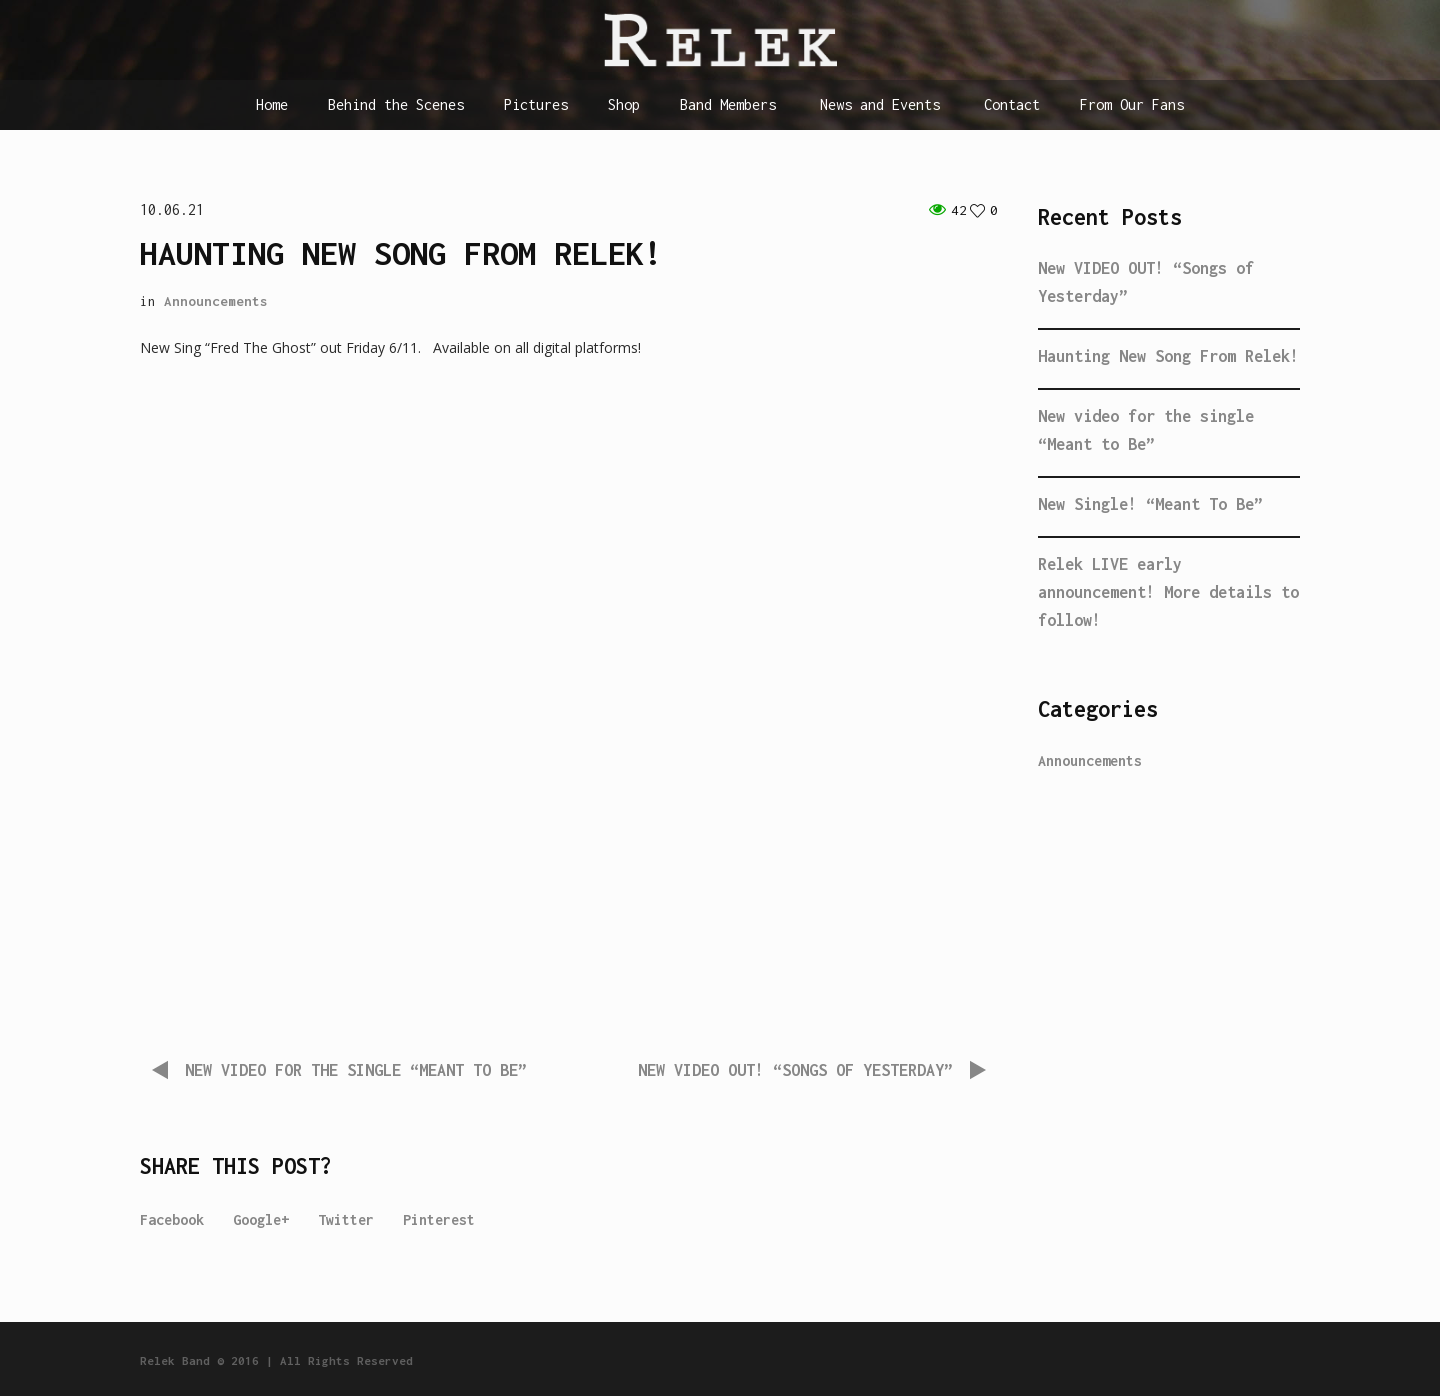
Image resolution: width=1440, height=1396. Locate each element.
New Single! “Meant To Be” (1150, 504)
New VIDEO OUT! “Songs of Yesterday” (795, 1070)
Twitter (346, 1219)
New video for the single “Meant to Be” (356, 1070)
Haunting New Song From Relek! (1168, 356)
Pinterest (439, 1219)
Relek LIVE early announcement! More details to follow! (1168, 592)
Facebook (172, 1219)
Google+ (261, 1219)
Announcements (216, 301)
